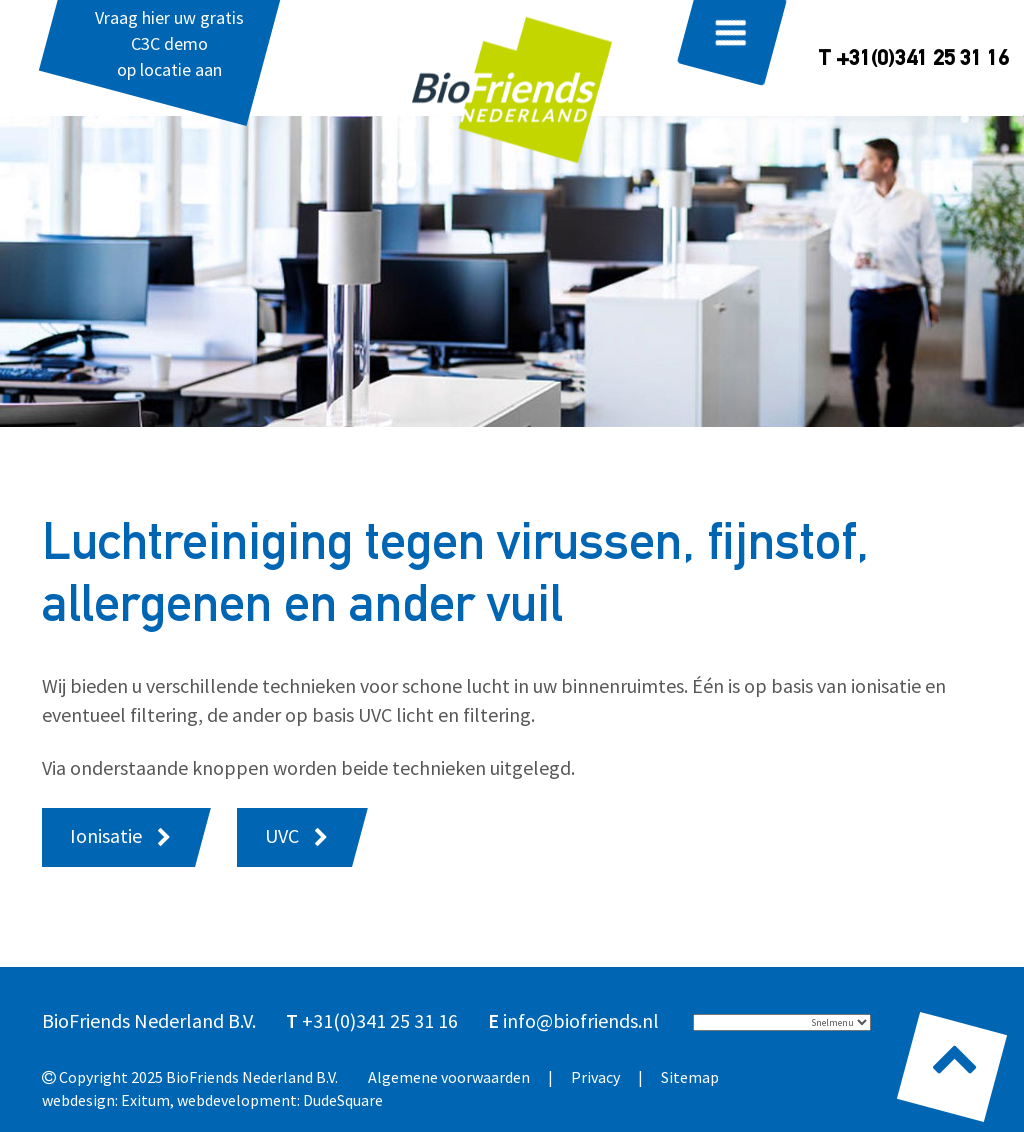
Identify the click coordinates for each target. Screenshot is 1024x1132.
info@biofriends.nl (581, 1020)
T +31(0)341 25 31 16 (913, 60)
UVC (282, 835)
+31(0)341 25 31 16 (380, 1020)
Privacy (595, 1077)
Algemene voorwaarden (449, 1077)
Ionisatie (106, 835)
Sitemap (690, 1077)
